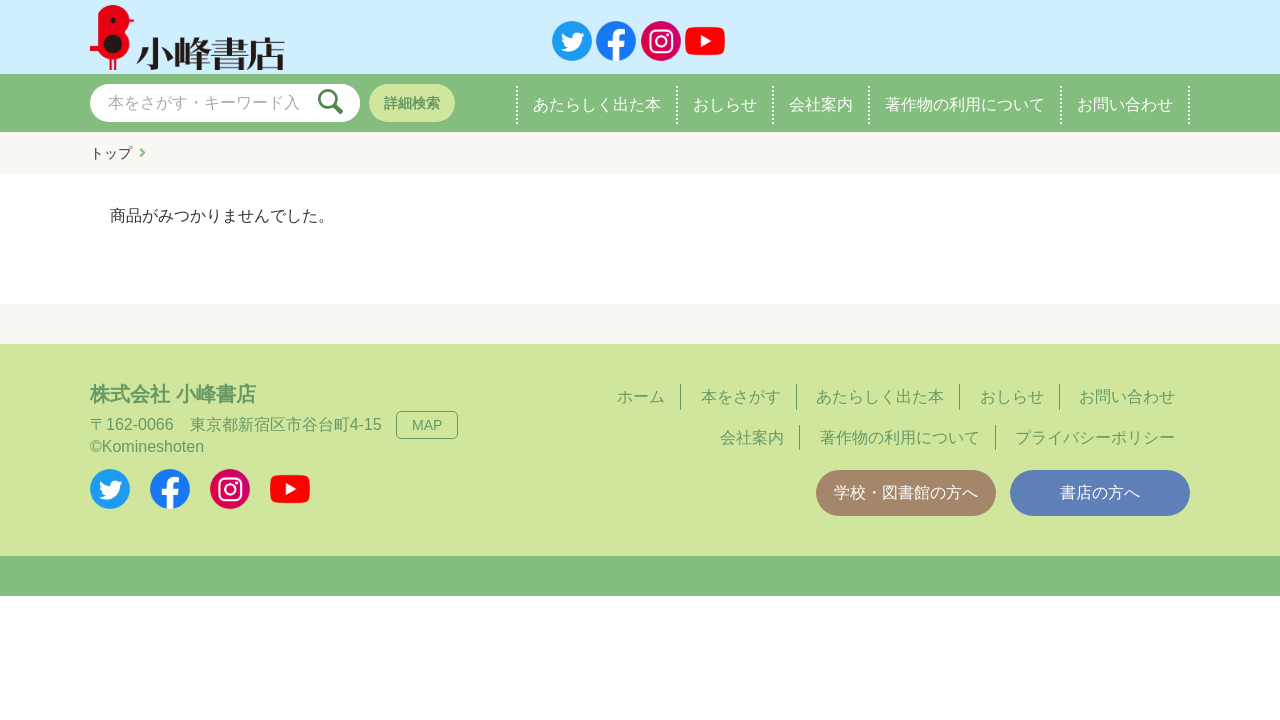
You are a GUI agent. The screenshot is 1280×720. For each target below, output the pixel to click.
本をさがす (741, 396)
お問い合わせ (1125, 104)
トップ (111, 153)
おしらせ (725, 104)
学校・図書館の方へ (906, 492)
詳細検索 (412, 103)
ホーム (641, 396)
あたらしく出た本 (597, 104)
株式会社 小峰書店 (173, 394)
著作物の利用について (965, 104)
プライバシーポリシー (1095, 437)
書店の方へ (1100, 492)
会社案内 (821, 104)
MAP (427, 425)
